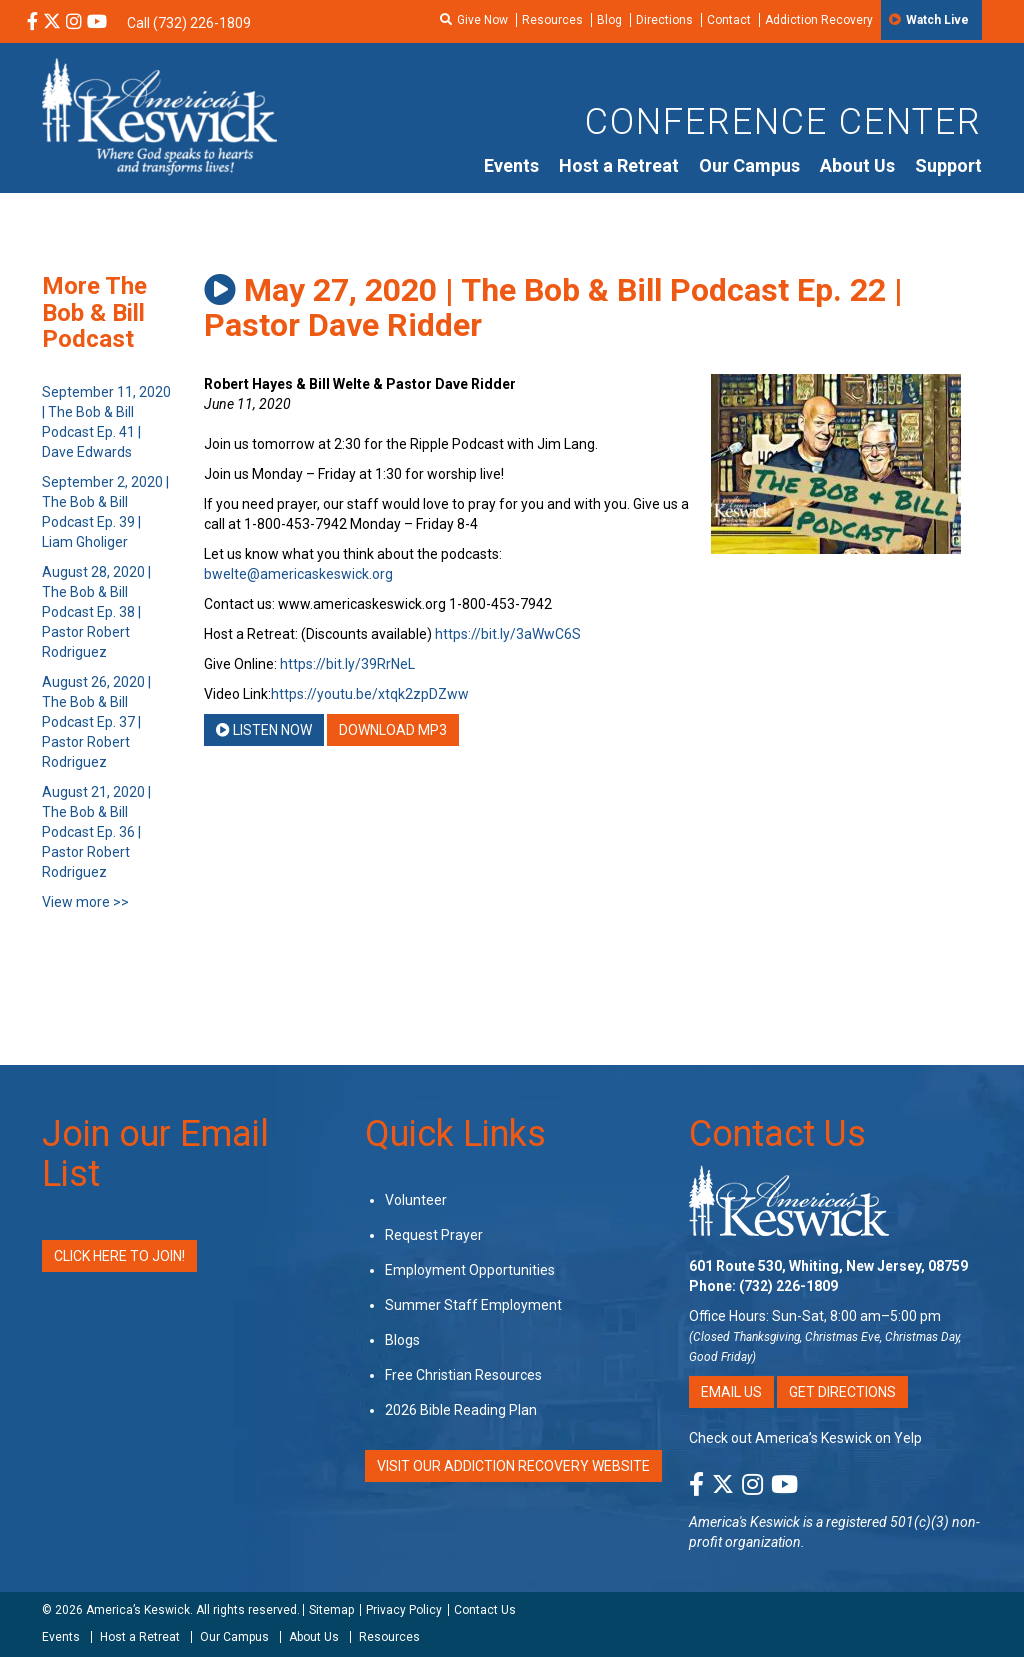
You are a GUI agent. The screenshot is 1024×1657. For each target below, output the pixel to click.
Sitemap (331, 1610)
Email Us (731, 1392)
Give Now (482, 20)
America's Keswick (744, 1522)
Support (948, 165)
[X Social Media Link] (52, 23)
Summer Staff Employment (473, 1305)
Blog (609, 20)
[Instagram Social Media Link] (74, 23)
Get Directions (842, 1392)
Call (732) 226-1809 (189, 23)
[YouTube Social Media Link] (97, 23)
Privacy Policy (404, 1610)
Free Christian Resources (463, 1375)
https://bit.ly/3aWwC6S (508, 634)
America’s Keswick (138, 1610)
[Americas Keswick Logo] (159, 115)
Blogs (402, 1340)
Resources (552, 20)
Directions (664, 20)
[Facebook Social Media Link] (32, 23)
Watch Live (937, 20)
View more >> (85, 902)
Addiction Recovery (819, 20)
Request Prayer (434, 1235)
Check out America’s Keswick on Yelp (805, 1438)
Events (511, 165)
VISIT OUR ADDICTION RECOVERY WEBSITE (513, 1466)
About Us (857, 165)
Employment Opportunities (470, 1270)
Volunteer (416, 1200)
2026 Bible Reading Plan (461, 1410)
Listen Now (264, 730)
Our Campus (749, 165)
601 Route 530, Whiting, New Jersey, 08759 (828, 1266)
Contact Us (777, 1134)
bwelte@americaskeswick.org (298, 574)
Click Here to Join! (119, 1256)
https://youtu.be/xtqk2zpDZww (370, 694)
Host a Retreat (619, 165)
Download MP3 (393, 730)
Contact (729, 20)
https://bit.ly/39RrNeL (347, 664)
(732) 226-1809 (788, 1286)
